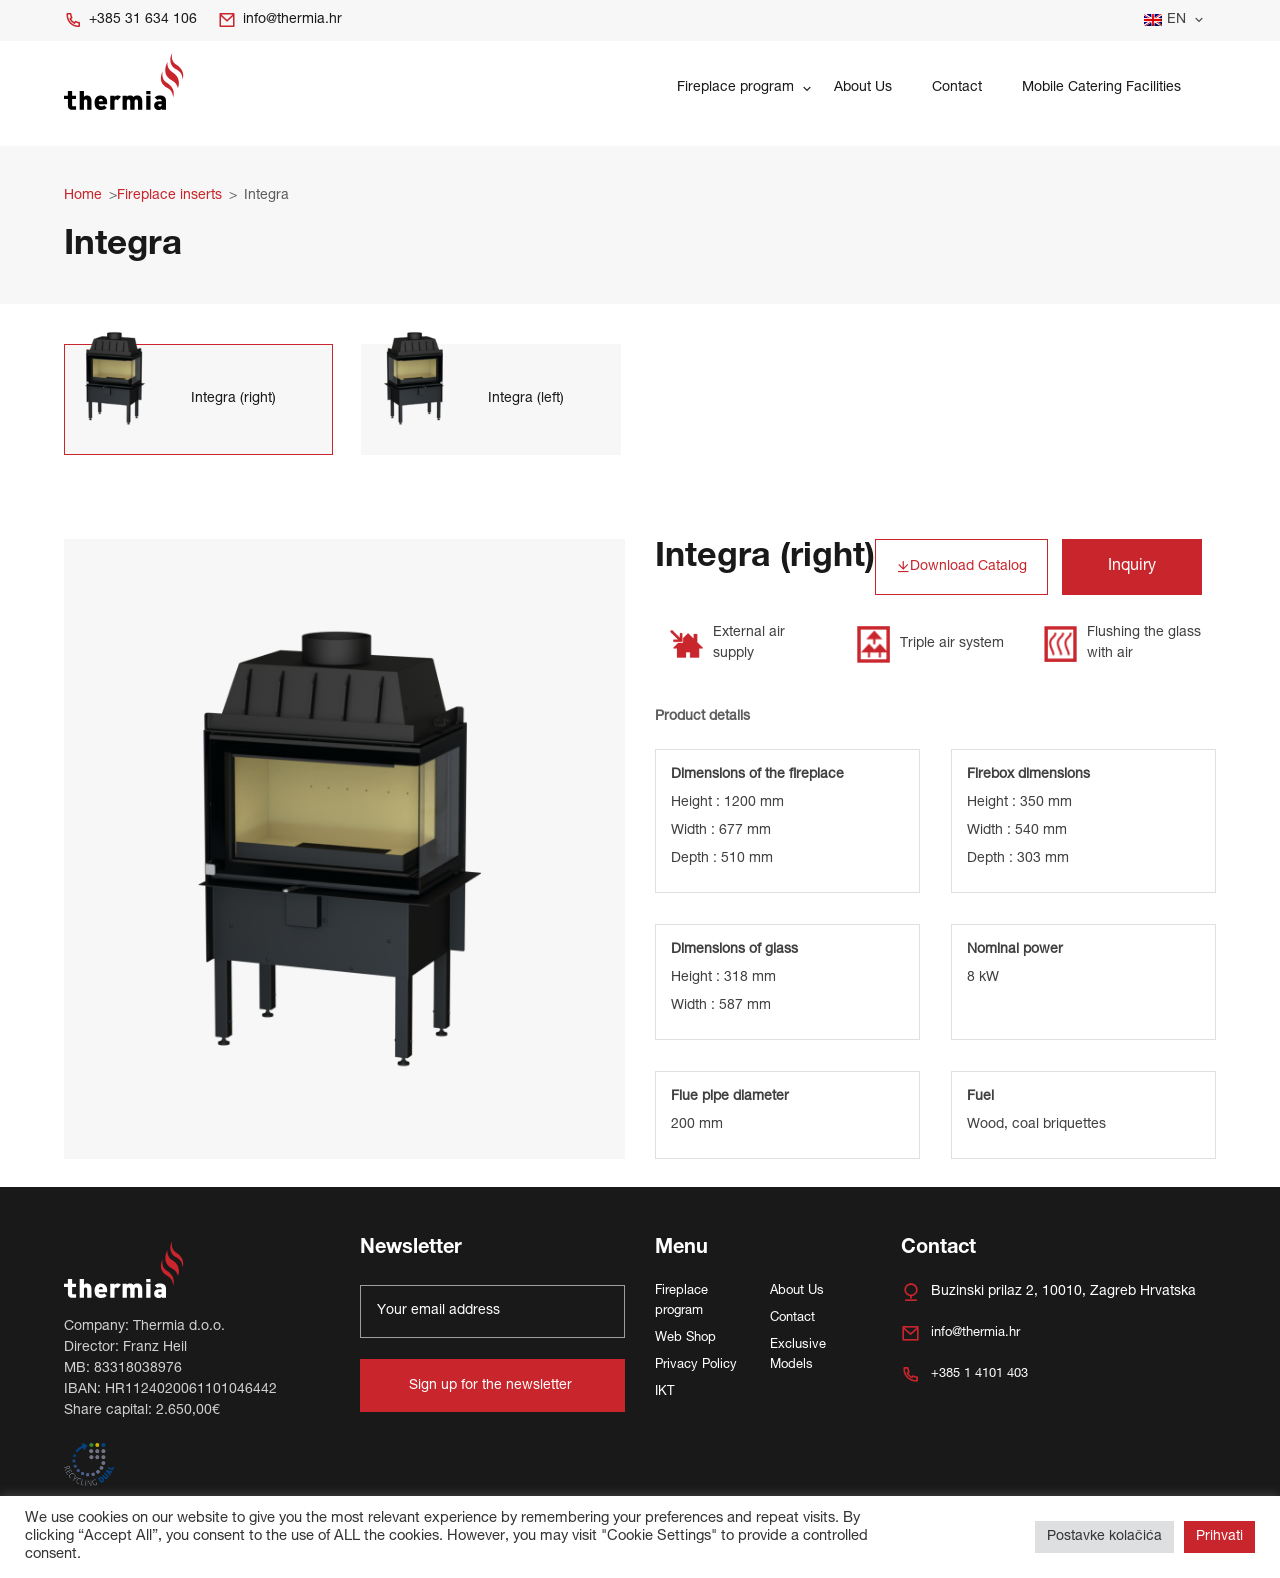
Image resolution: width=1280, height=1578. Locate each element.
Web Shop (685, 1338)
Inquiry (1132, 567)
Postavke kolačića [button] (1104, 1537)
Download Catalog (961, 567)
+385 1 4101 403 (964, 1375)
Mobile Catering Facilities (1101, 88)
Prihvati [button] (1219, 1537)
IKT (664, 1392)
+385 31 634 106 (130, 20)
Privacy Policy (696, 1365)
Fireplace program (735, 88)
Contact (957, 88)
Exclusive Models (798, 1355)
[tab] (198, 399)
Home (83, 196)
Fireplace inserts (169, 196)
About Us (863, 88)
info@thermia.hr (280, 20)
